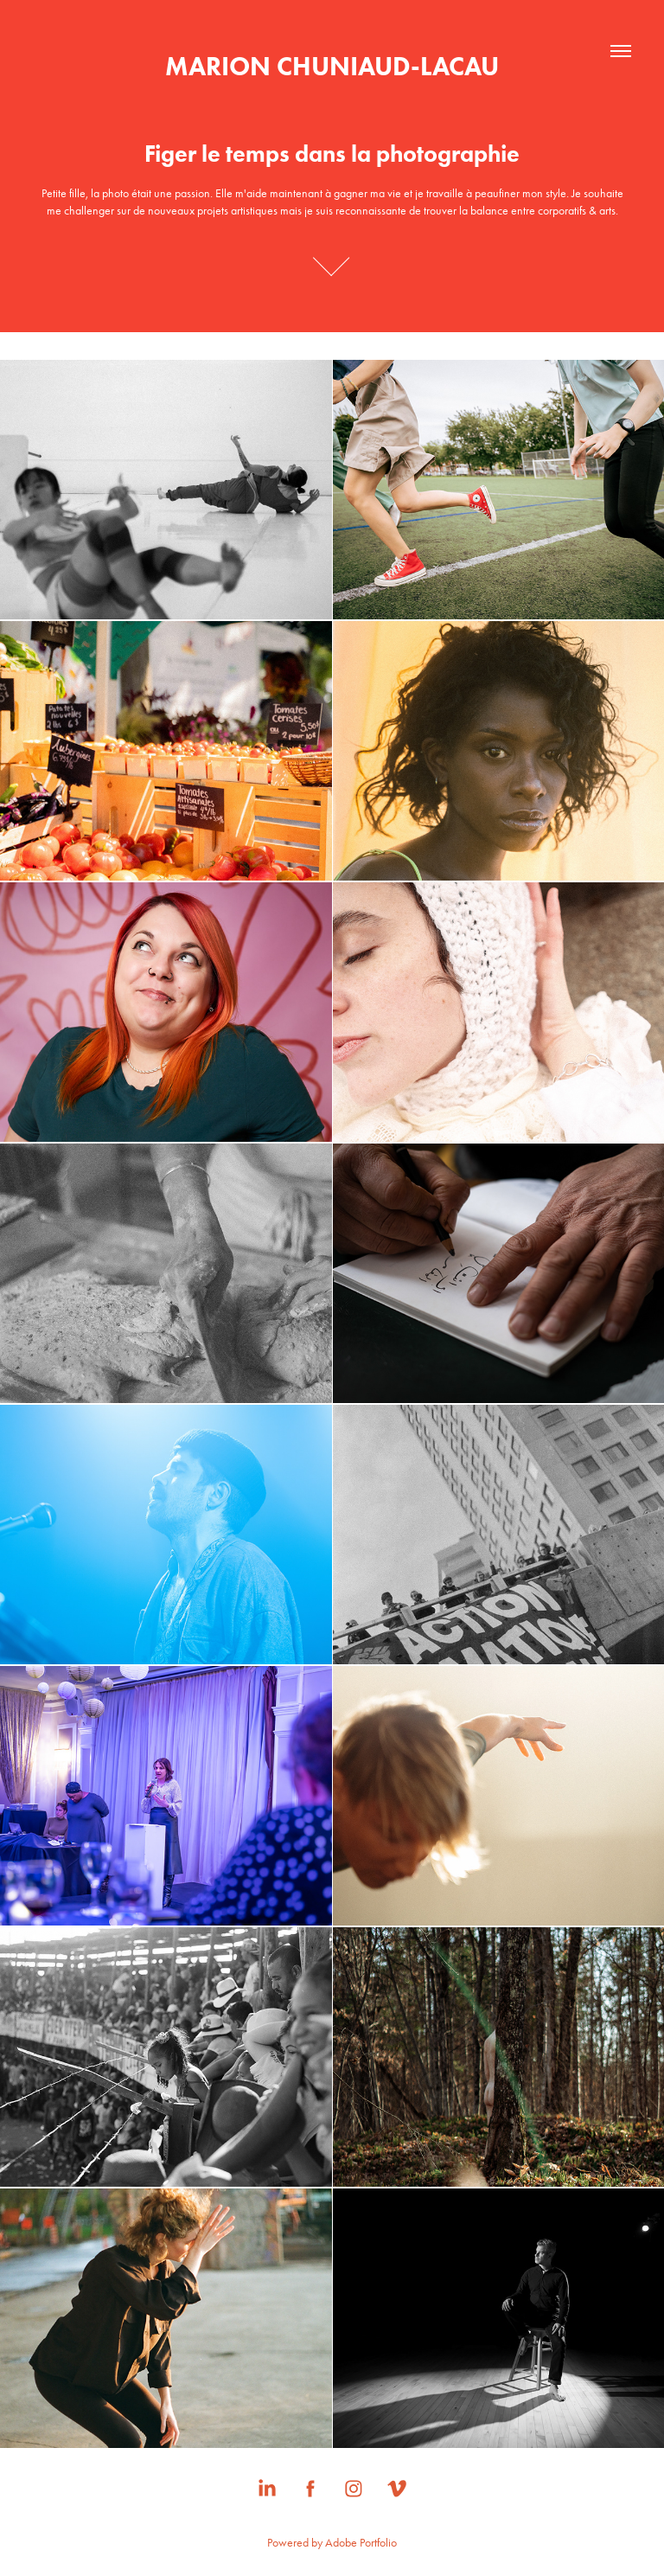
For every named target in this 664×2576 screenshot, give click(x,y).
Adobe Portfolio (361, 2542)
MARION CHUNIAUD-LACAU (332, 66)
